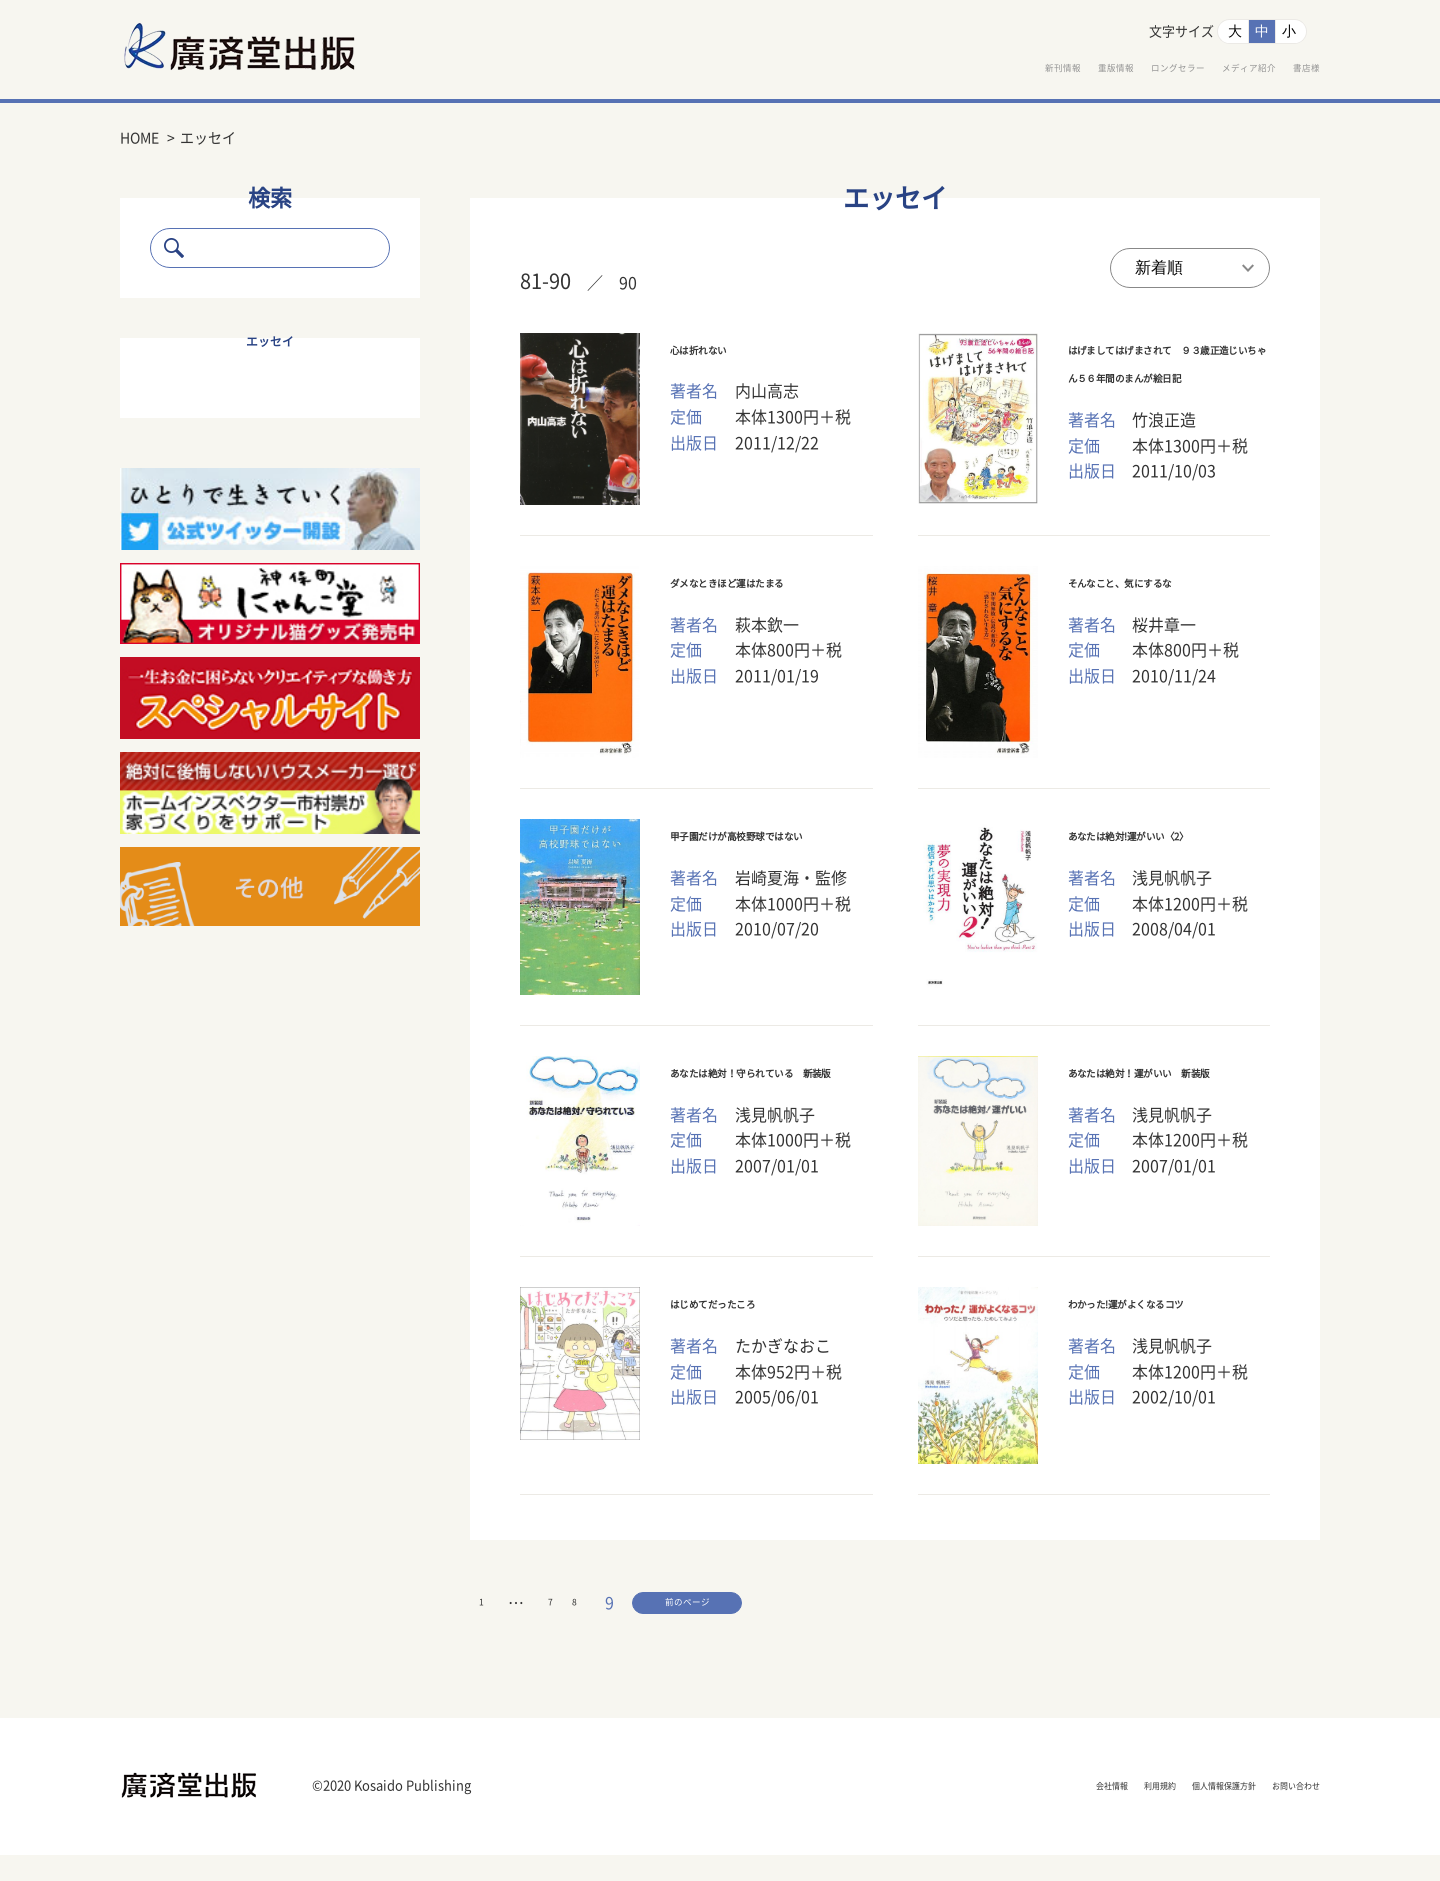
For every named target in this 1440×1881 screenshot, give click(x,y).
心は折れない (721, 351)
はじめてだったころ (746, 1315)
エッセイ (270, 342)
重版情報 (952, 71)
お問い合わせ (1275, 1813)
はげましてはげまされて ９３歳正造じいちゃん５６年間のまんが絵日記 (1170, 380)
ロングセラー (1064, 71)
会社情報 (930, 1813)
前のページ (571, 1623)
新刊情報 (856, 71)
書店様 (1296, 71)
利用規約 (1020, 1813)
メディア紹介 (1192, 71)
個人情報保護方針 (1140, 1813)
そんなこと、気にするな (1161, 593)
